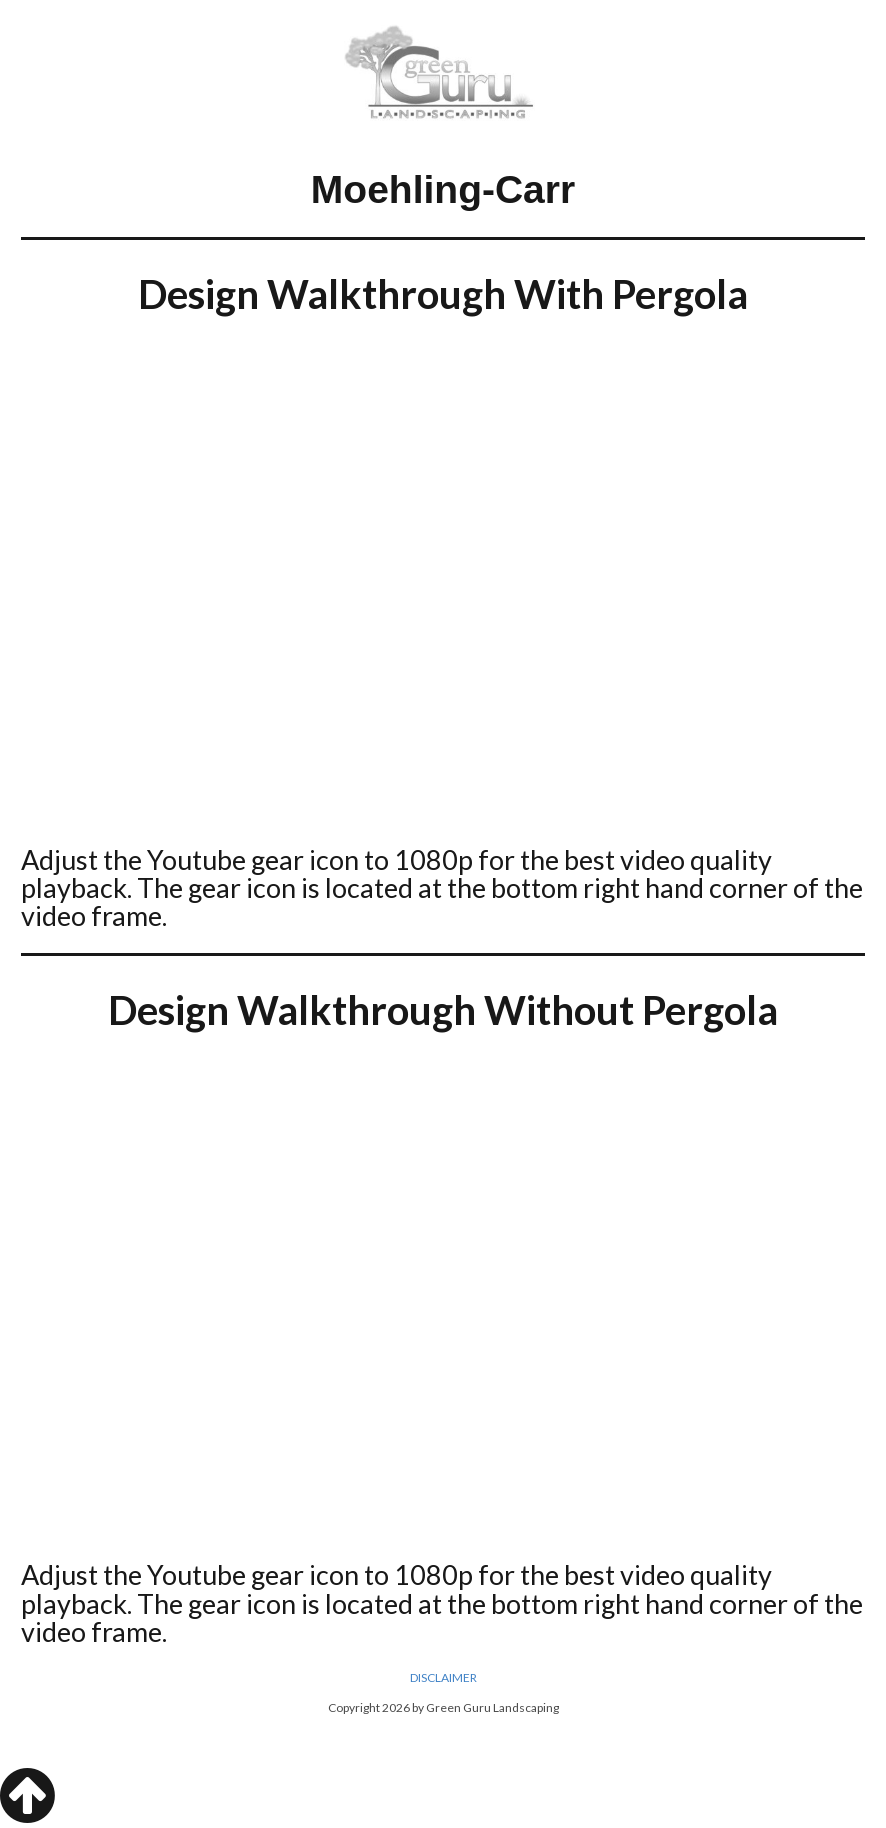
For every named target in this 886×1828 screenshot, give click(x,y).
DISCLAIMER (443, 1677)
